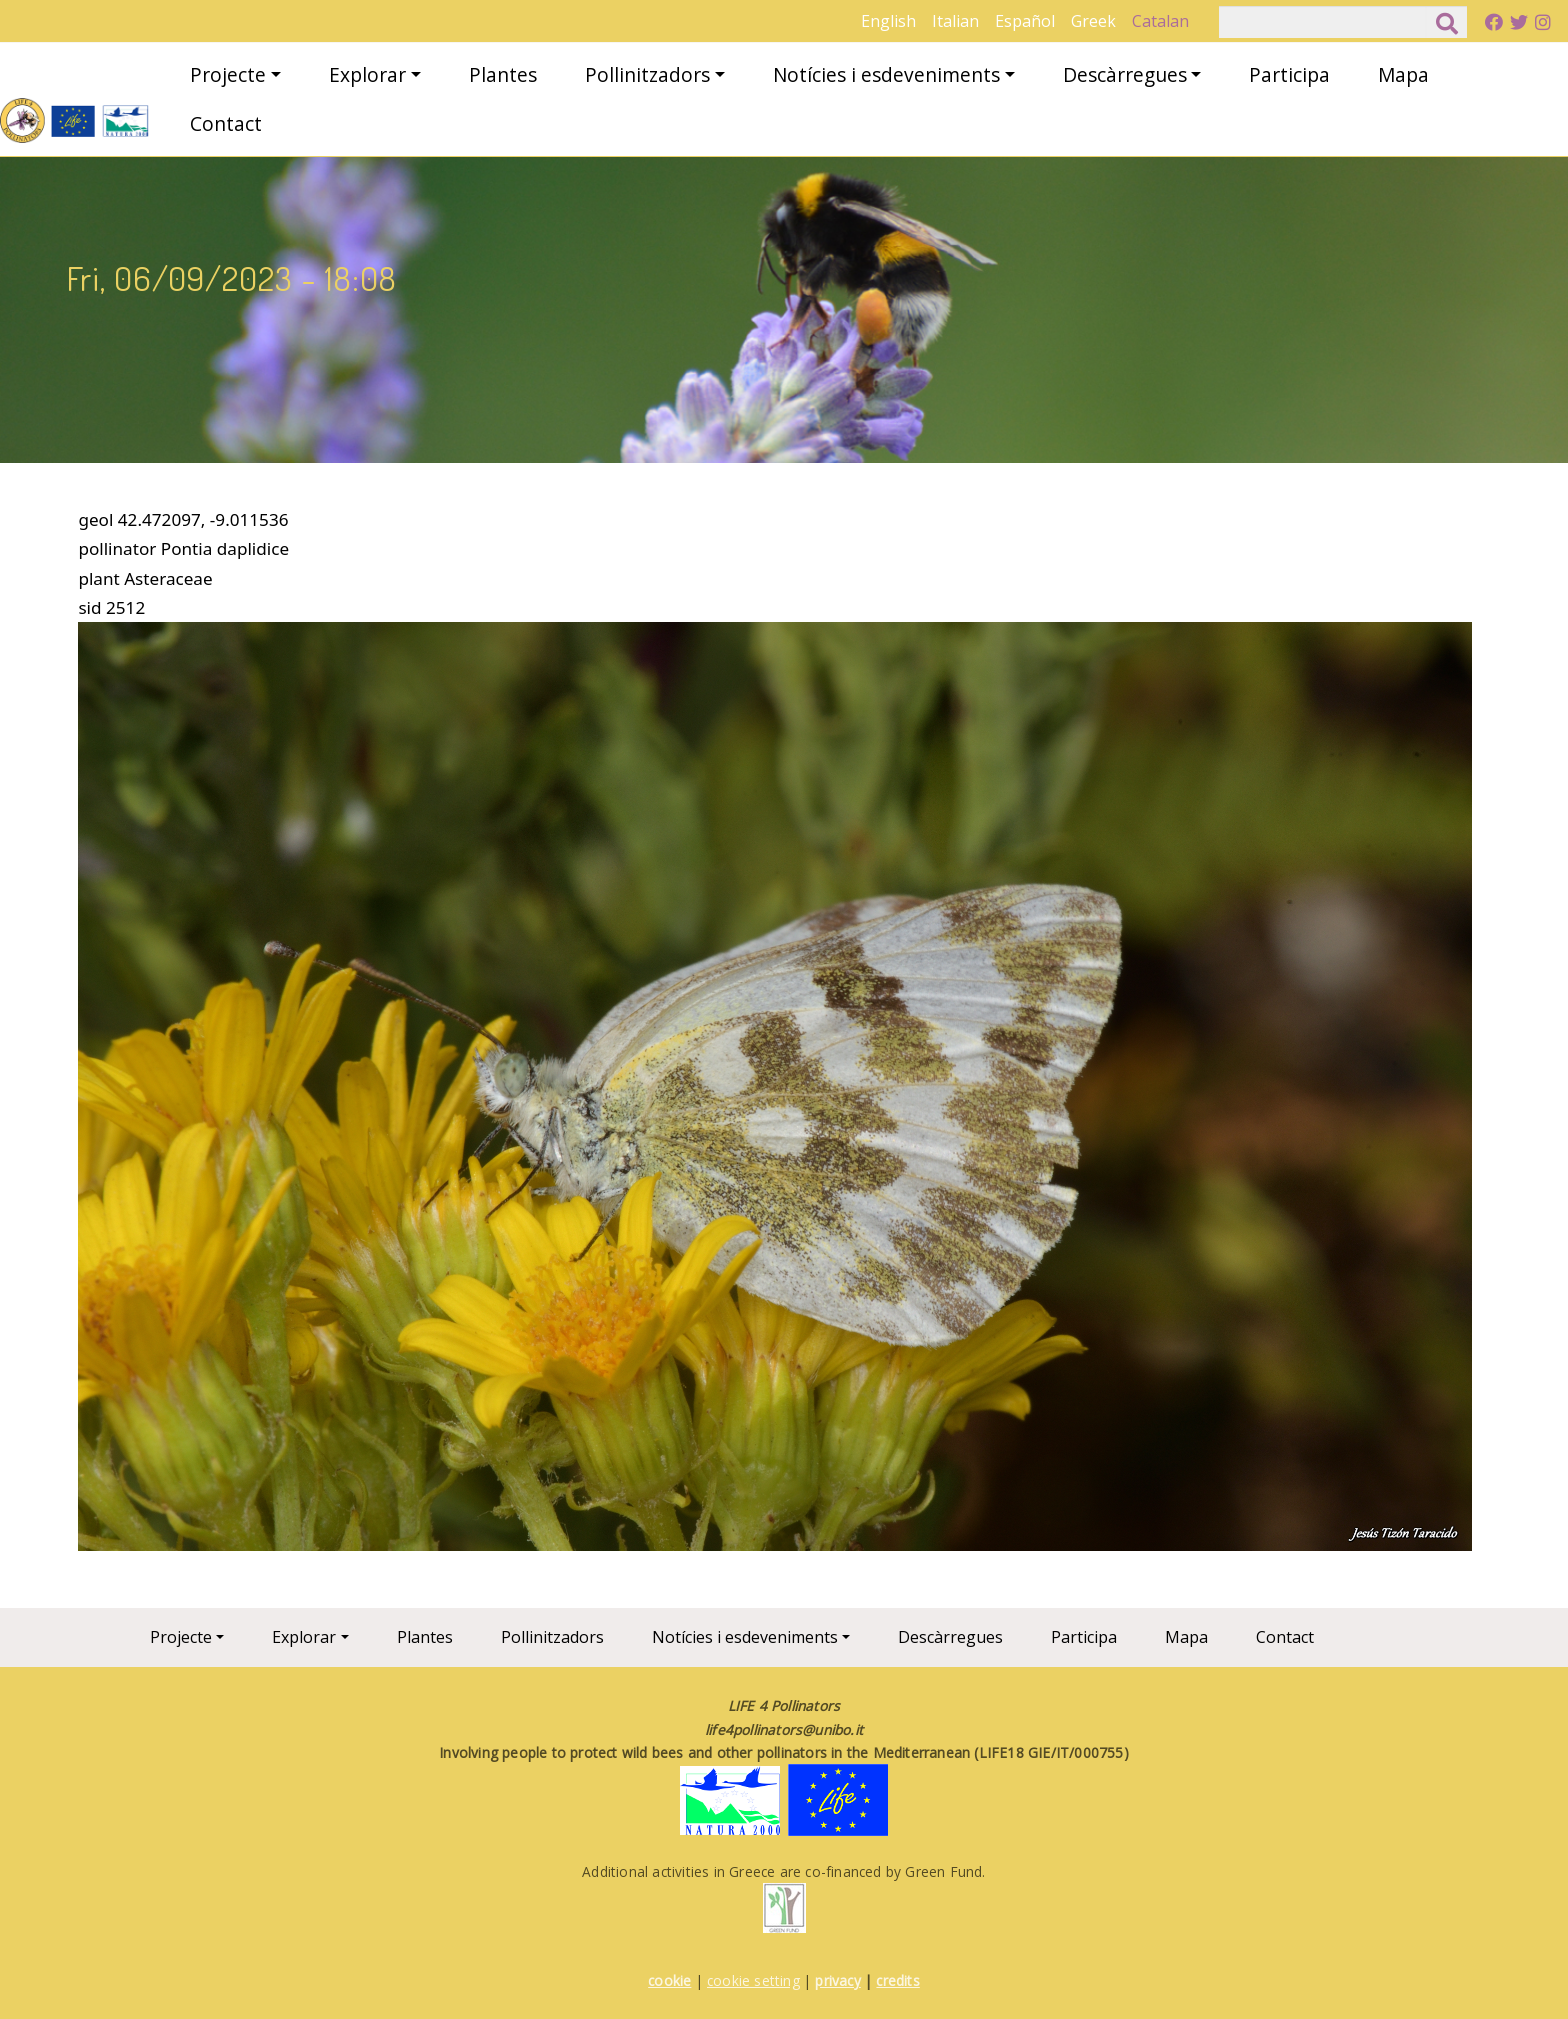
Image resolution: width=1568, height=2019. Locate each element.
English (888, 21)
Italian (955, 21)
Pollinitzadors (647, 74)
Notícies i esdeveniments (886, 74)
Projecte (228, 74)
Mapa (1403, 74)
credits (897, 1980)
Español (1025, 21)
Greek (1093, 21)
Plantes (503, 74)
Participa (1289, 74)
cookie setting (753, 1980)
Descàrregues (1125, 74)
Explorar (367, 74)
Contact (226, 123)
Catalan (1160, 21)
